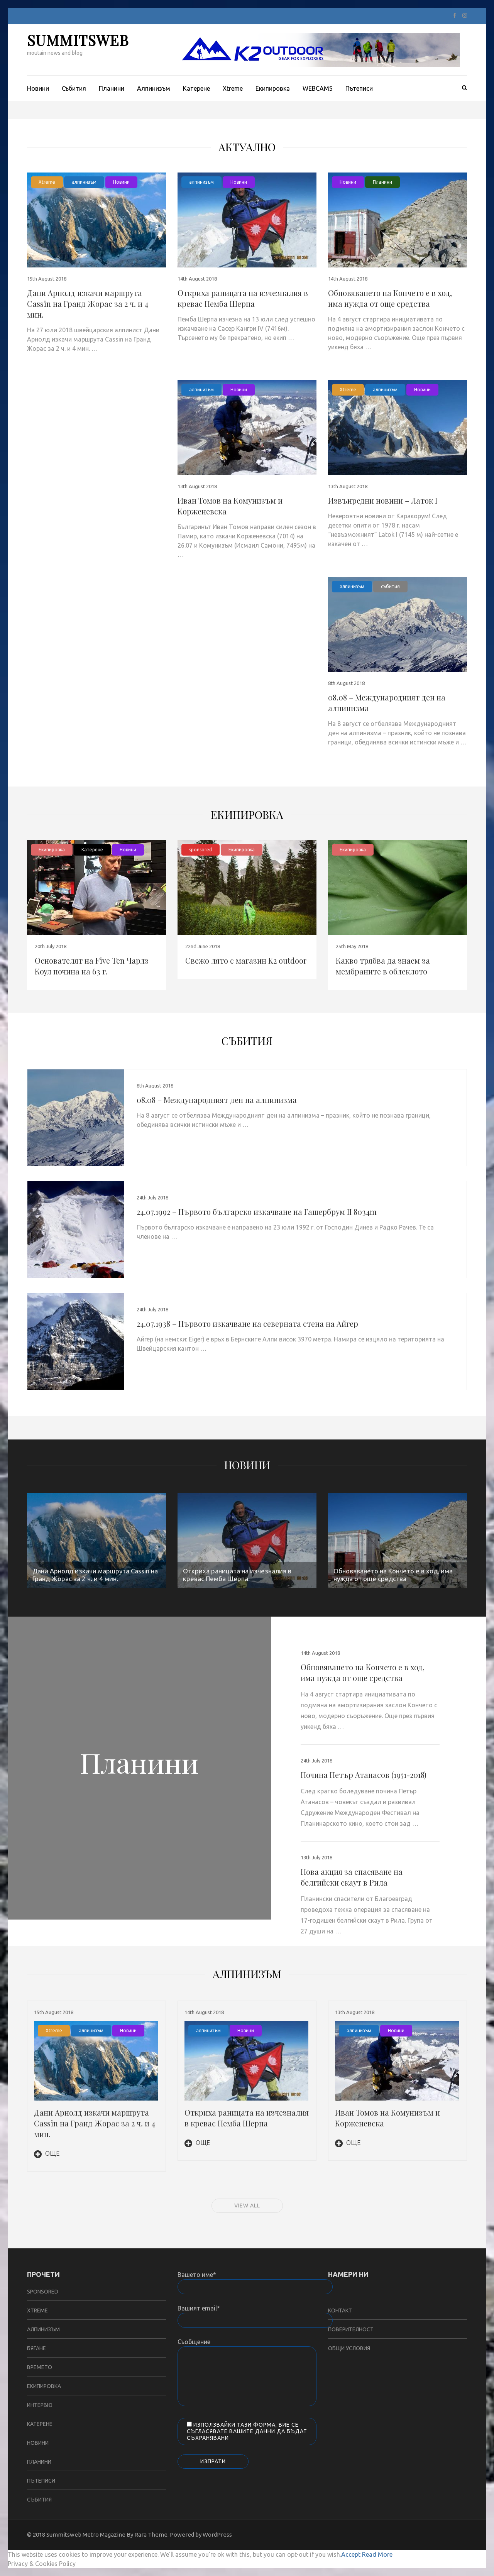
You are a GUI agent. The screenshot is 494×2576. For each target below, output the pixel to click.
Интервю (39, 2405)
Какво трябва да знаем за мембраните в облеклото (383, 965)
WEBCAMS (318, 88)
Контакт (340, 2310)
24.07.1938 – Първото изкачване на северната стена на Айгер (247, 1323)
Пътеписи (359, 88)
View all (247, 2205)
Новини (38, 88)
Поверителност (351, 2329)
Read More (377, 2554)
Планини (111, 88)
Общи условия (349, 2348)
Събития (74, 88)
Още (46, 2153)
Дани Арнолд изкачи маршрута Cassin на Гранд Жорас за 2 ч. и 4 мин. (87, 304)
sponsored (200, 849)
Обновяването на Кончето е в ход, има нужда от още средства (390, 298)
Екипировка (272, 88)
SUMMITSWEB (78, 40)
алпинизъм (84, 181)
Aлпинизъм (153, 88)
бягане (36, 2348)
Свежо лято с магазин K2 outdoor (245, 960)
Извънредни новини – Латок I (382, 500)
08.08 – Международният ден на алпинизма (217, 1099)
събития (390, 586)
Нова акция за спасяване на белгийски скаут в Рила (352, 1877)
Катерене (196, 88)
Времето (39, 2367)
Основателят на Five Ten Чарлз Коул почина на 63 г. (92, 965)
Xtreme (233, 88)
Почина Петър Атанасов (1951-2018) (363, 1774)
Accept (350, 2554)
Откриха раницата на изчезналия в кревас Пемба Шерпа (243, 298)
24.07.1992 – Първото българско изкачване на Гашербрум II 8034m (257, 1211)
